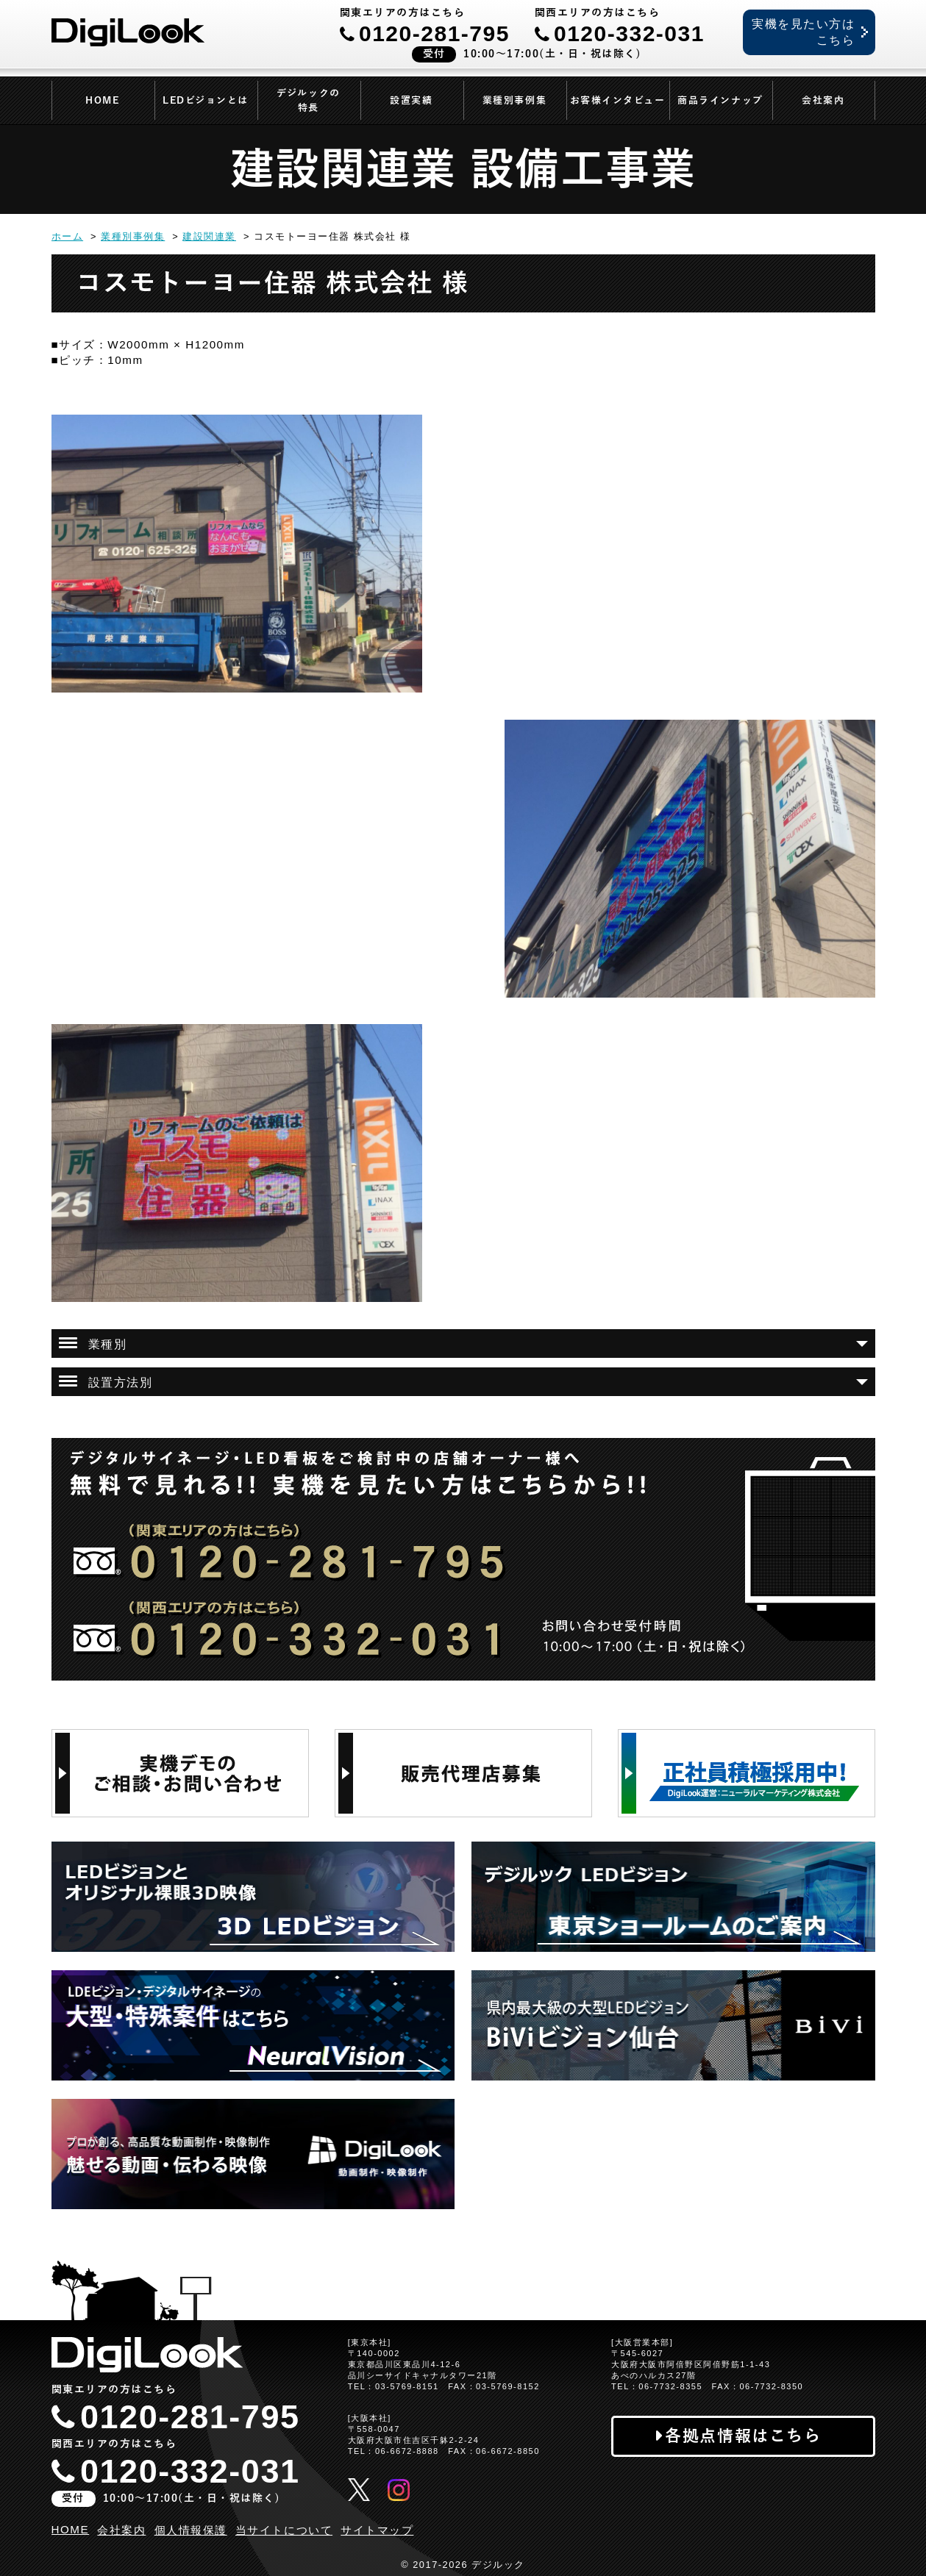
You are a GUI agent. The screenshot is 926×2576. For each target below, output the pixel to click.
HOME (102, 101)
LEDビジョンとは (206, 101)
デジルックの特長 (308, 100)
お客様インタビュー (618, 101)
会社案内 (823, 101)
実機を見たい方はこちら (803, 32)
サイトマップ (377, 2530)
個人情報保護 (190, 2530)
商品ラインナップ (720, 101)
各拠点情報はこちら (743, 2436)
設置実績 (411, 101)
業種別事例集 (514, 101)
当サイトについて (283, 2530)
